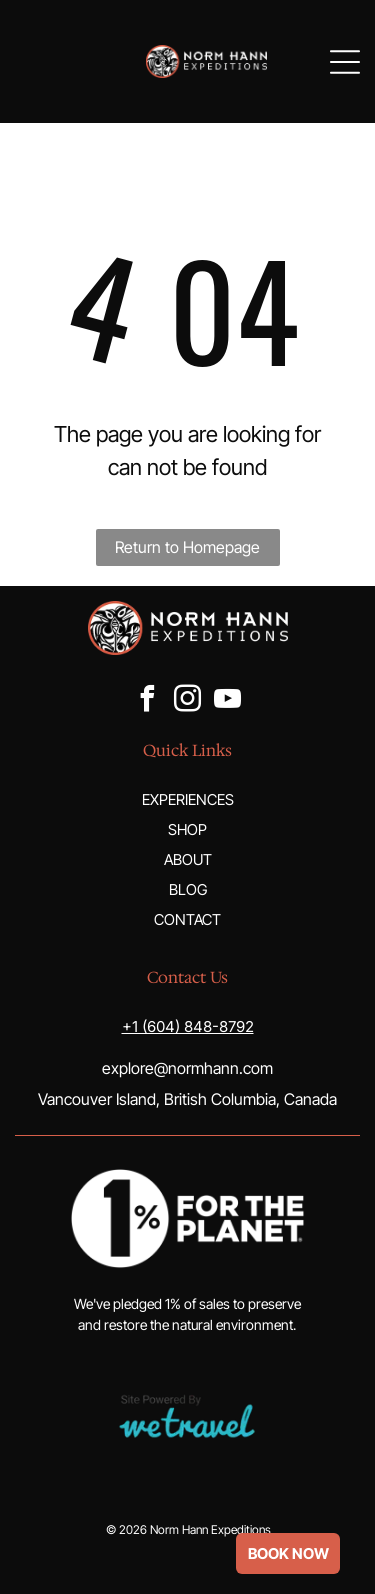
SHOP (187, 829)
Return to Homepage (187, 547)
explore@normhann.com (187, 1068)
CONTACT (187, 919)
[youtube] (228, 701)
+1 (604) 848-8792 (188, 1026)
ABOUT (188, 859)
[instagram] (188, 701)
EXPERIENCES (188, 799)
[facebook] (148, 701)
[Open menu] (345, 62)
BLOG (188, 889)
